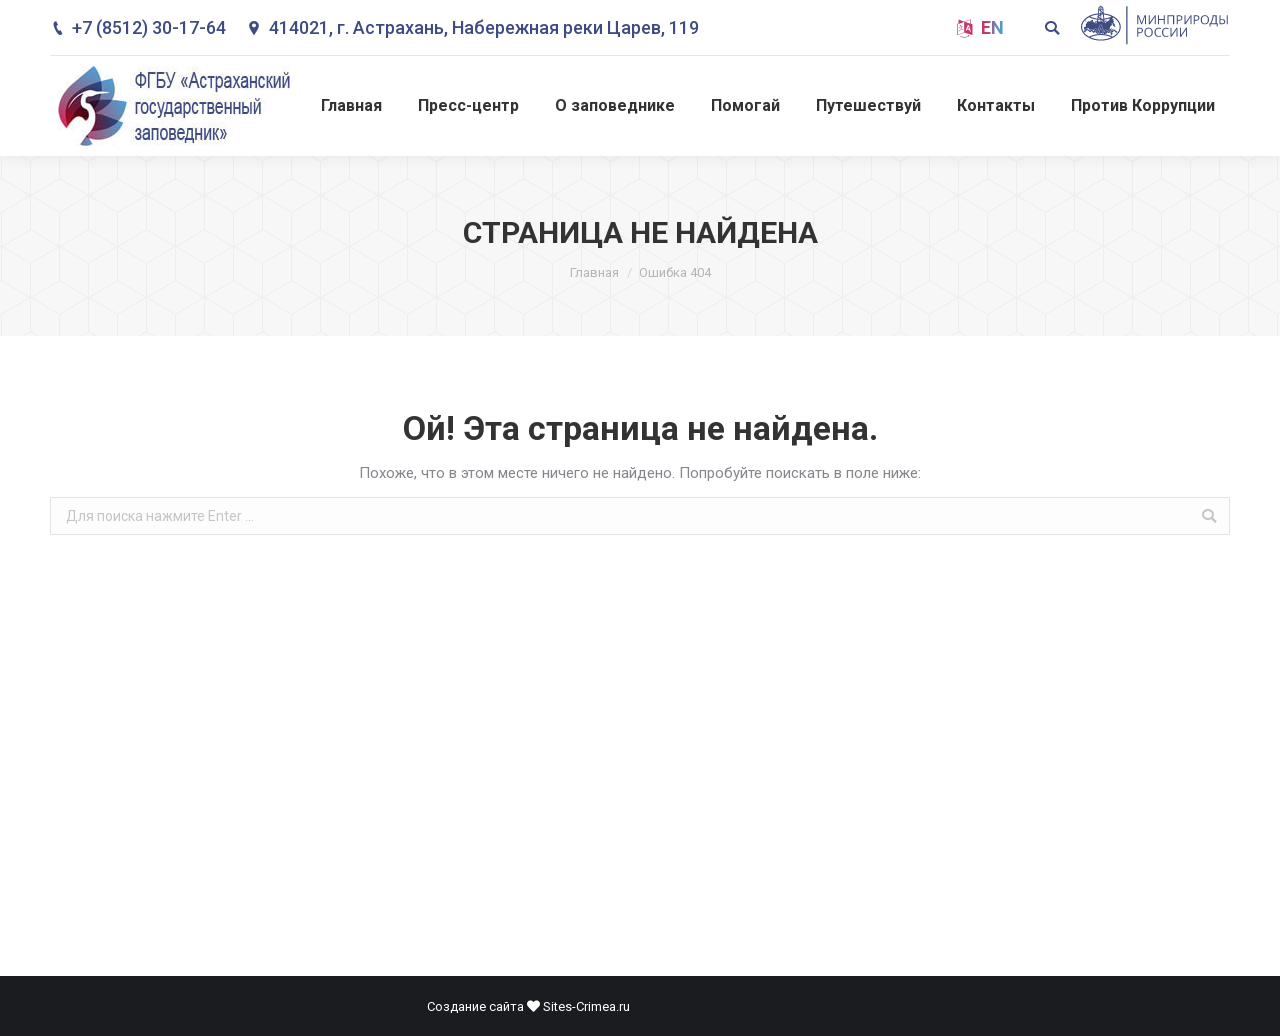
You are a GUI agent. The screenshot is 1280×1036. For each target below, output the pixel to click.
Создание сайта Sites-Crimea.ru (528, 1006)
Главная (594, 272)
